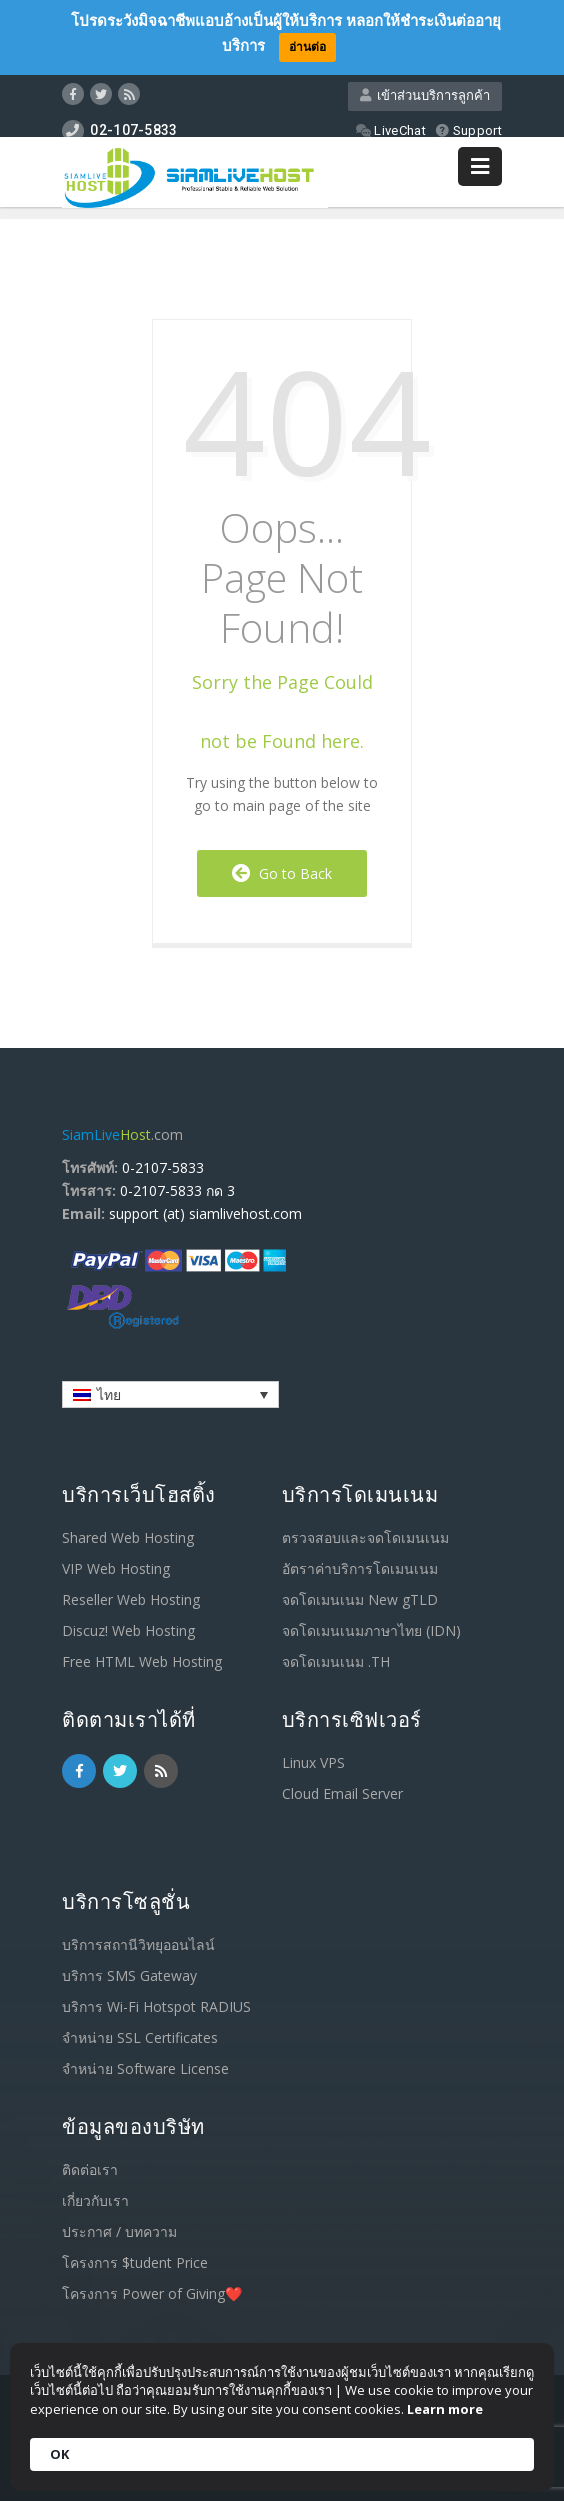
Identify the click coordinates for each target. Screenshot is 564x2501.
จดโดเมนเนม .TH (336, 1661)
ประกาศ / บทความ (119, 2231)
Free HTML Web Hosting (142, 1661)
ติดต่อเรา (90, 2169)
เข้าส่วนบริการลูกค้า (425, 95)
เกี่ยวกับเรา (95, 2200)
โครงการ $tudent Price (135, 2262)
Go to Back (282, 873)
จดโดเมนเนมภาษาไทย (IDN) (371, 1630)
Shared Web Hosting (128, 1537)
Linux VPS (313, 1762)
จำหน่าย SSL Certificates (140, 2037)
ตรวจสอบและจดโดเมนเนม (365, 1537)
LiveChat (390, 130)
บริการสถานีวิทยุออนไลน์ (138, 1944)
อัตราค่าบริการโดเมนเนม (360, 1568)
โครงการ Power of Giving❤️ (152, 2293)
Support (468, 130)
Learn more (445, 2409)
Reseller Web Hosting (131, 1599)
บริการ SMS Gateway (129, 1975)
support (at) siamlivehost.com (205, 1213)
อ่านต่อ (307, 46)
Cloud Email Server (342, 1793)
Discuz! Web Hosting (128, 1630)
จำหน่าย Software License (145, 2068)
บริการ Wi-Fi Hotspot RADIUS (156, 2006)
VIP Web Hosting (116, 1568)
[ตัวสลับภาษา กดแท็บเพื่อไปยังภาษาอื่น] (170, 1394)
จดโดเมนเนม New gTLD (360, 1599)
